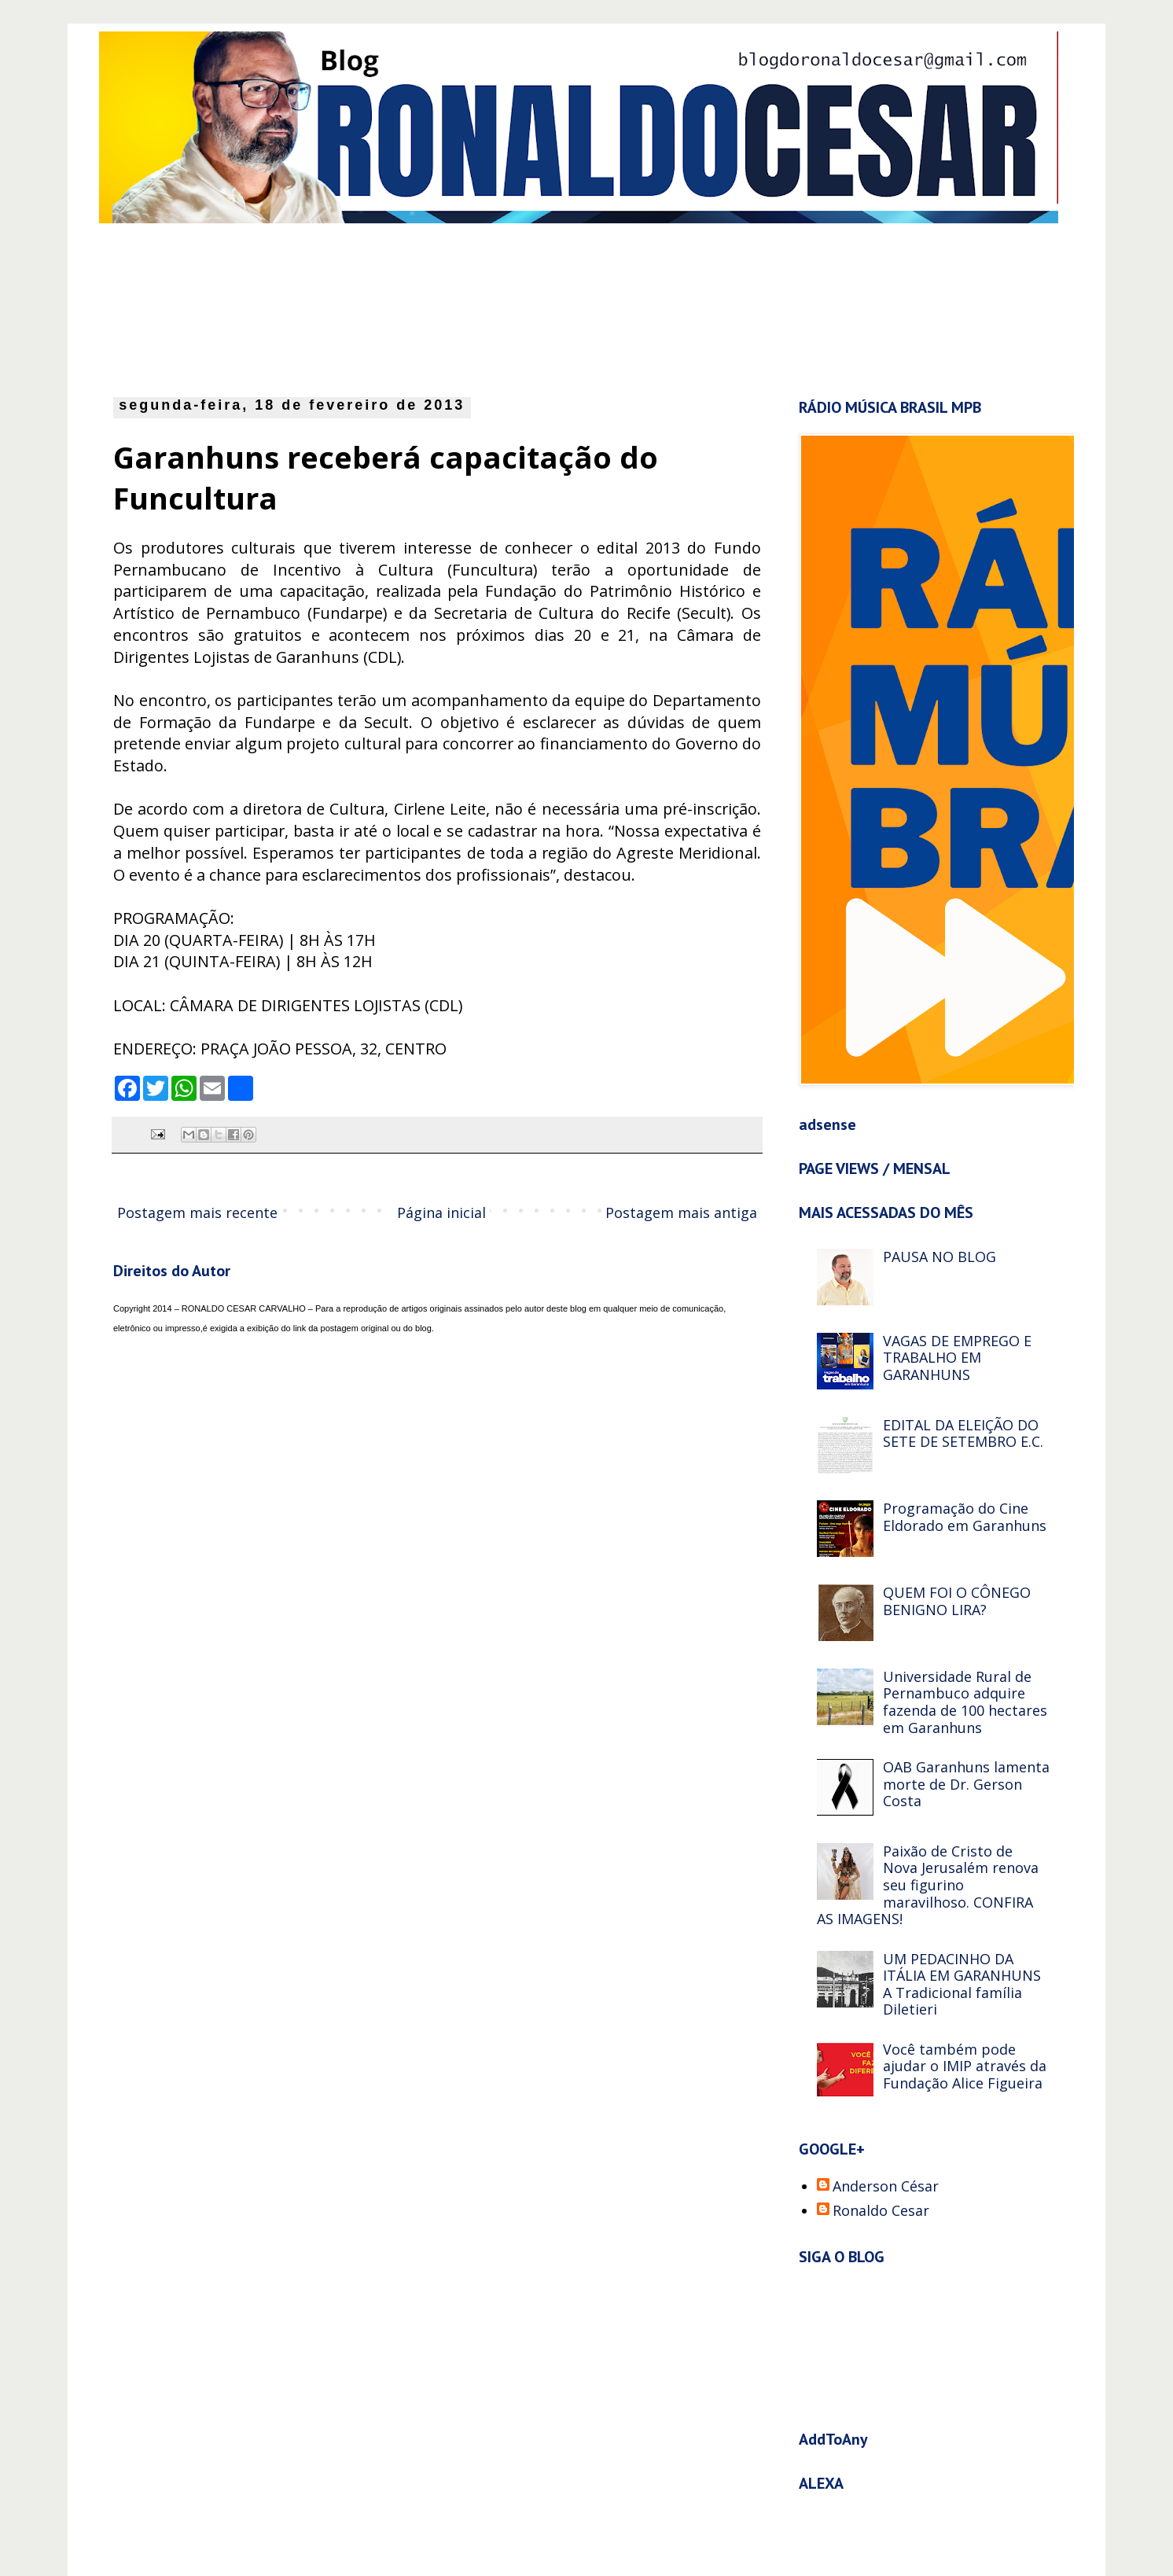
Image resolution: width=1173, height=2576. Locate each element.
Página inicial (441, 1212)
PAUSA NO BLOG (939, 1256)
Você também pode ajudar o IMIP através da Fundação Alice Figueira (964, 2066)
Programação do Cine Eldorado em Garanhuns (964, 1517)
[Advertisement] (496, 306)
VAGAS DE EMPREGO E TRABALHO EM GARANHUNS (957, 1357)
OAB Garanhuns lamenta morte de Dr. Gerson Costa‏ (966, 1783)
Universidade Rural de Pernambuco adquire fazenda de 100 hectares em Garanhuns (965, 1702)
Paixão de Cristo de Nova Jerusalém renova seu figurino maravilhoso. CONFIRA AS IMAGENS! (928, 1885)
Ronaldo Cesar (881, 2211)
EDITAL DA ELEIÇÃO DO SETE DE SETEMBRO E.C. (963, 1433)
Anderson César (886, 2186)
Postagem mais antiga (681, 1212)
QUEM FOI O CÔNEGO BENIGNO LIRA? (957, 1601)
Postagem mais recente (197, 1212)
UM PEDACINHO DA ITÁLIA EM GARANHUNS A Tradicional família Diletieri (962, 1984)
